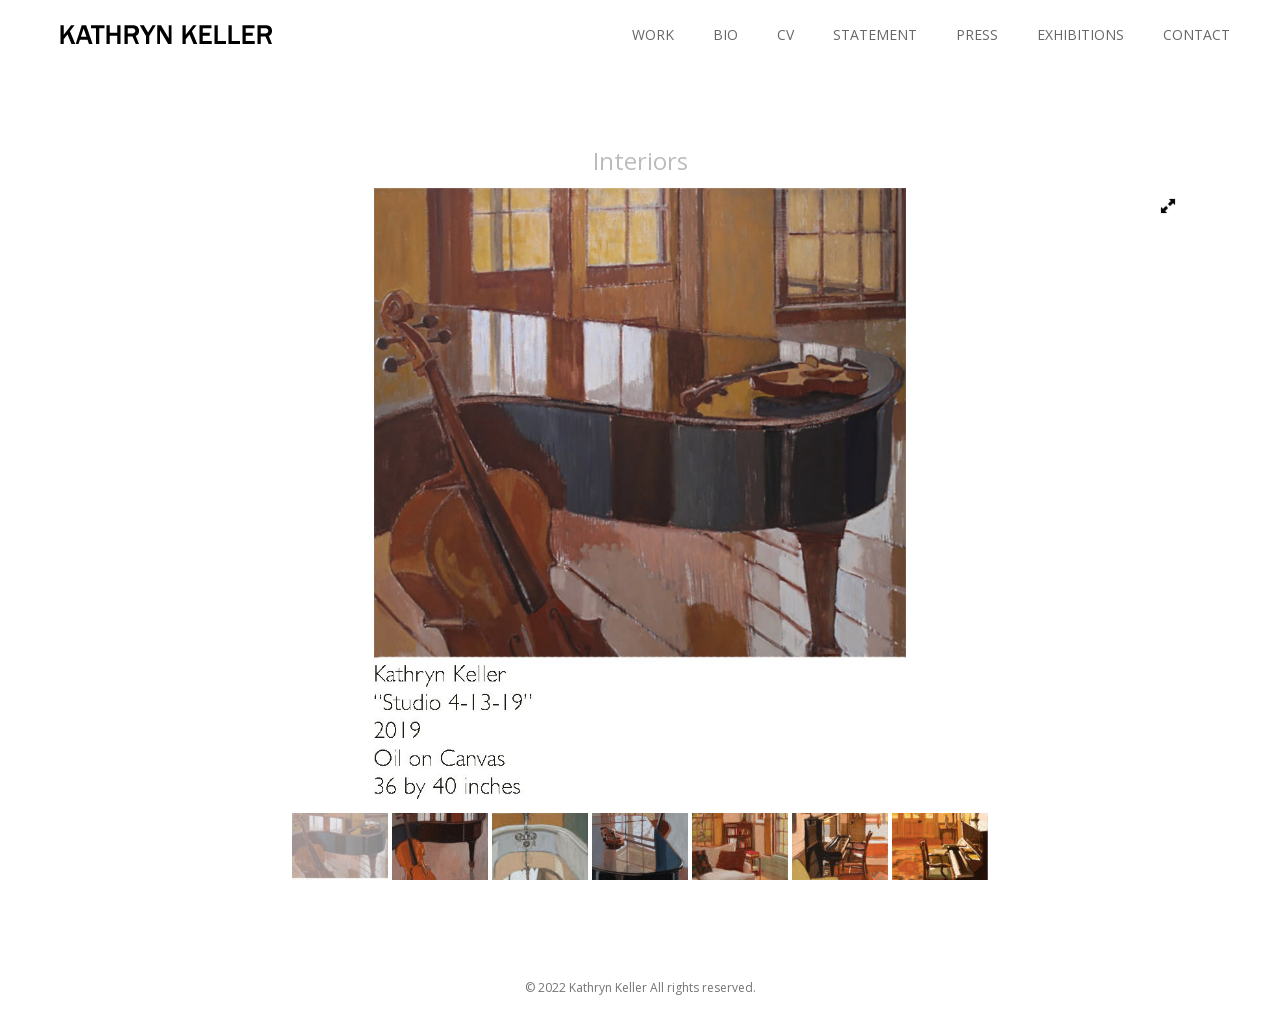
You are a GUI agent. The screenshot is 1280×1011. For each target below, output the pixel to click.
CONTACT (1196, 34)
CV (785, 34)
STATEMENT (875, 34)
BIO (725, 34)
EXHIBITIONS (1080, 34)
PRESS (977, 34)
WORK (653, 34)
